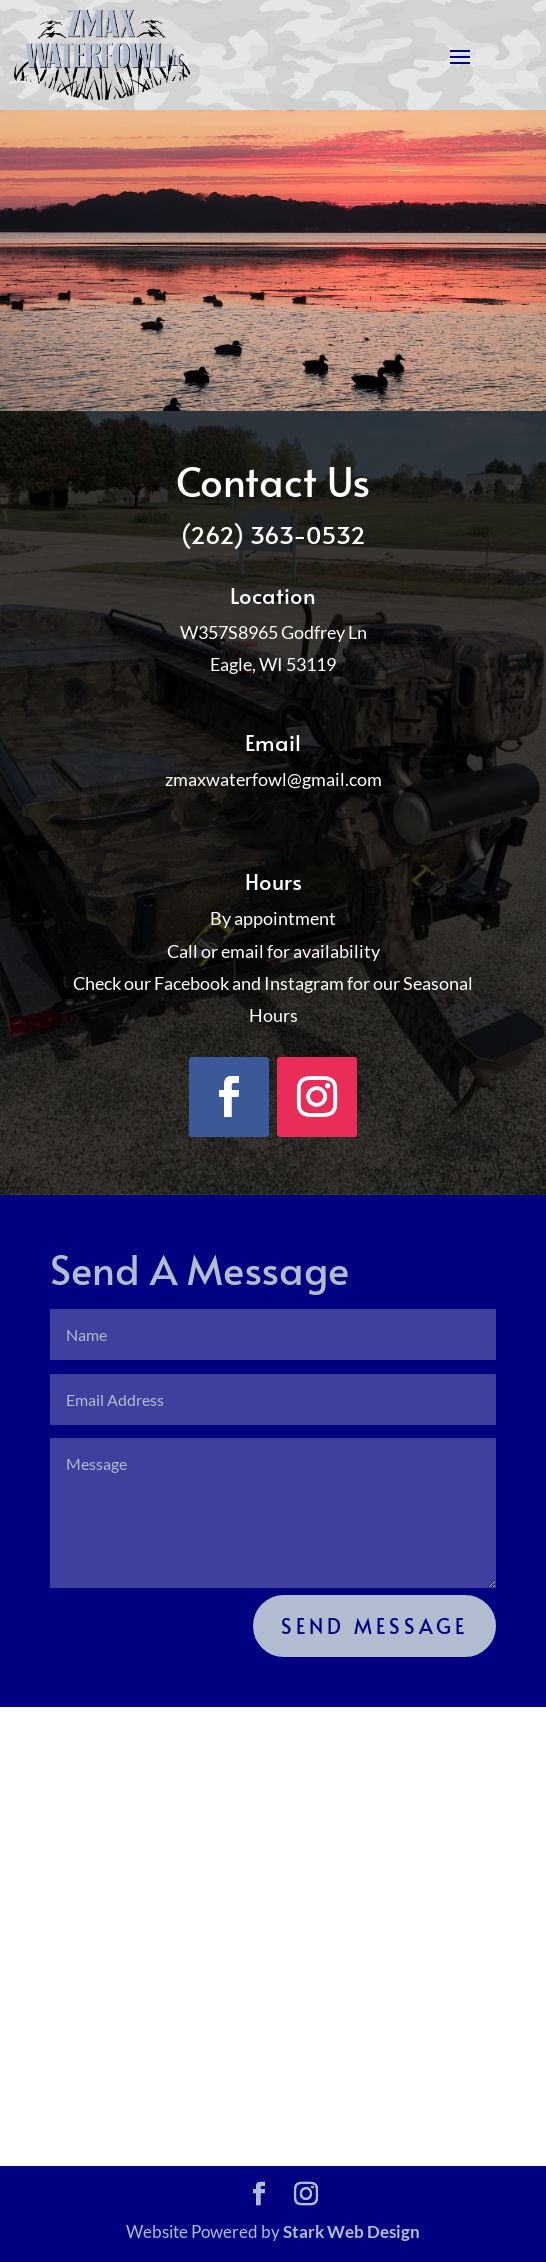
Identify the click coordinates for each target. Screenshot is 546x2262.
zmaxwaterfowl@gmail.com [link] (273, 779)
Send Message (374, 1626)
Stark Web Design (351, 2231)
